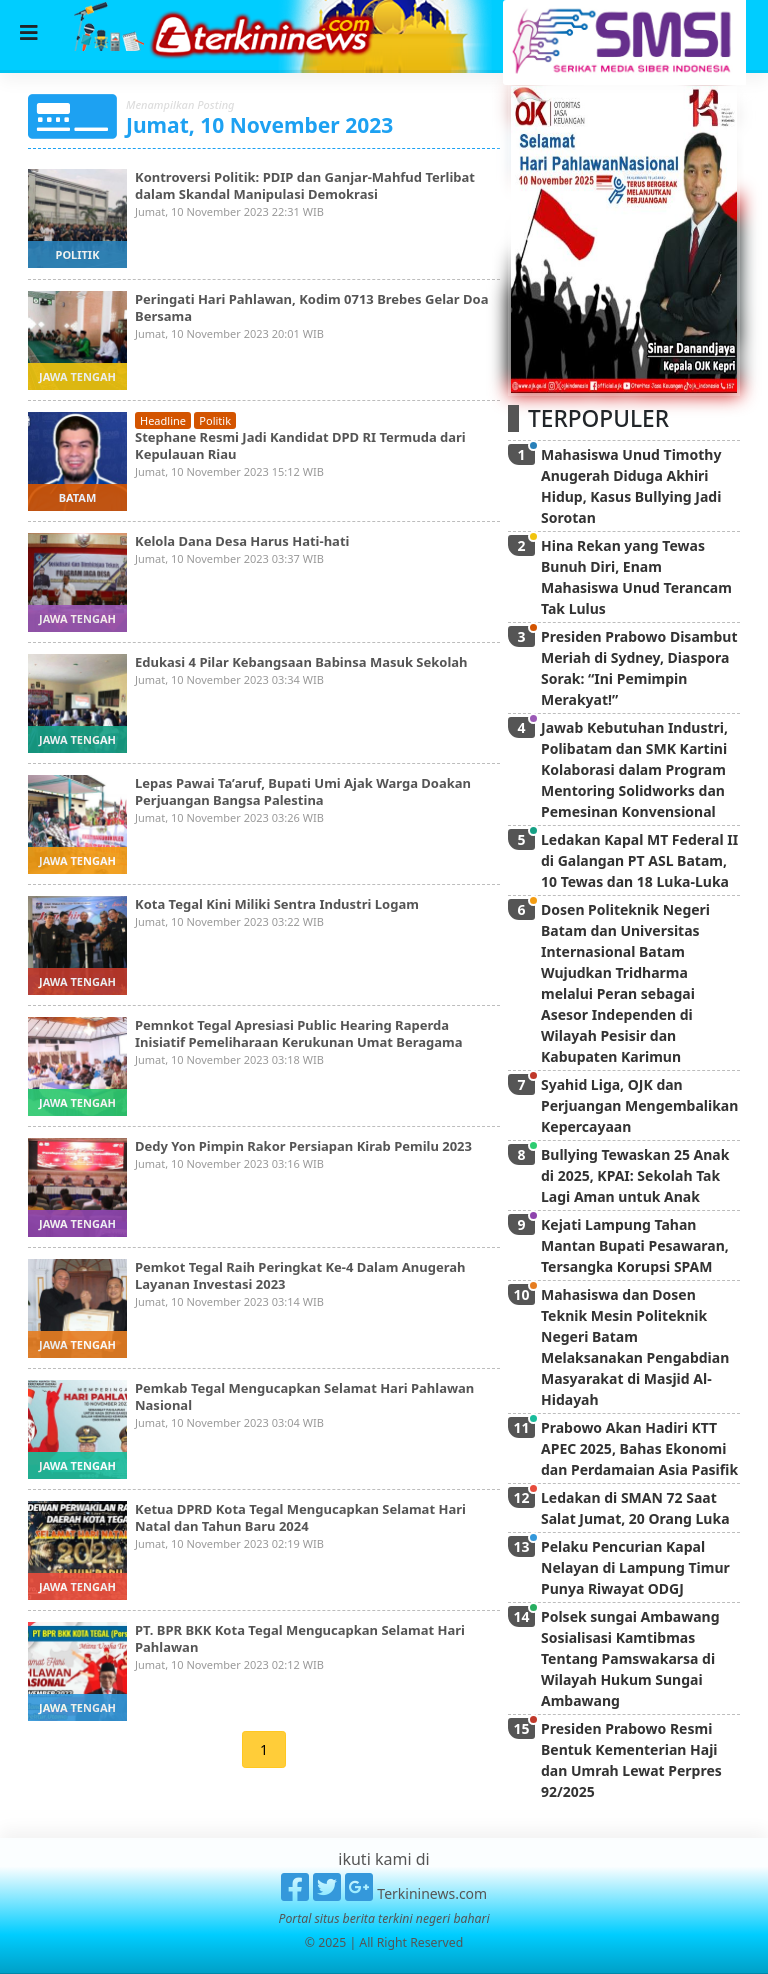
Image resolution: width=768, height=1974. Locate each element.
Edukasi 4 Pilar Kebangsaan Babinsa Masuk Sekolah (301, 662)
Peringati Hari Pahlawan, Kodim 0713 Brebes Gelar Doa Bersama (311, 307)
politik (78, 254)
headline (163, 420)
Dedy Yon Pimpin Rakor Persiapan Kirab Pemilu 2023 (303, 1146)
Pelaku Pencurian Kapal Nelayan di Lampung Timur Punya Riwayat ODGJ (635, 1567)
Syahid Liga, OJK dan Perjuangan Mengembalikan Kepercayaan (639, 1105)
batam (78, 497)
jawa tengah (77, 376)
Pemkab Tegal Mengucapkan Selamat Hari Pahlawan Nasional (304, 1396)
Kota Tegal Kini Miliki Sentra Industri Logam (277, 904)
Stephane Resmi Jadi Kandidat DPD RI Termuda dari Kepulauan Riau (300, 445)
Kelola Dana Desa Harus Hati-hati (242, 541)
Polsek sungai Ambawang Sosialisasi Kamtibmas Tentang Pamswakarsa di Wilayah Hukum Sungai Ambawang (630, 1658)
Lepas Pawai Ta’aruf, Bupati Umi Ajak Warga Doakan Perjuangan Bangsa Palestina (303, 791)
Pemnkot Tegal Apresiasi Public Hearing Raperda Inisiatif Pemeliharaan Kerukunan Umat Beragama (300, 1033)
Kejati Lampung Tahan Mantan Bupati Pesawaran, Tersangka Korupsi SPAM (635, 1245)
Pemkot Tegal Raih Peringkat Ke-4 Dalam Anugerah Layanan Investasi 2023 (300, 1275)
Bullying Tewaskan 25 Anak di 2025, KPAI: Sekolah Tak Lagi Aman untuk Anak (635, 1175)
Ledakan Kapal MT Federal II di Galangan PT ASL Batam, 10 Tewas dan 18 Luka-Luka (639, 860)
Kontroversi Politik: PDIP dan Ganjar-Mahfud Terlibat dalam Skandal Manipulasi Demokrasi (305, 185)
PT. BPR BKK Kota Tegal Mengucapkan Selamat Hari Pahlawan (300, 1638)
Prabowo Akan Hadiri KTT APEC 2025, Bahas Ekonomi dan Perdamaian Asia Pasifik (639, 1448)
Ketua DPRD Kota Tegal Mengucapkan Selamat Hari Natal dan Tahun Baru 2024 (300, 1517)
